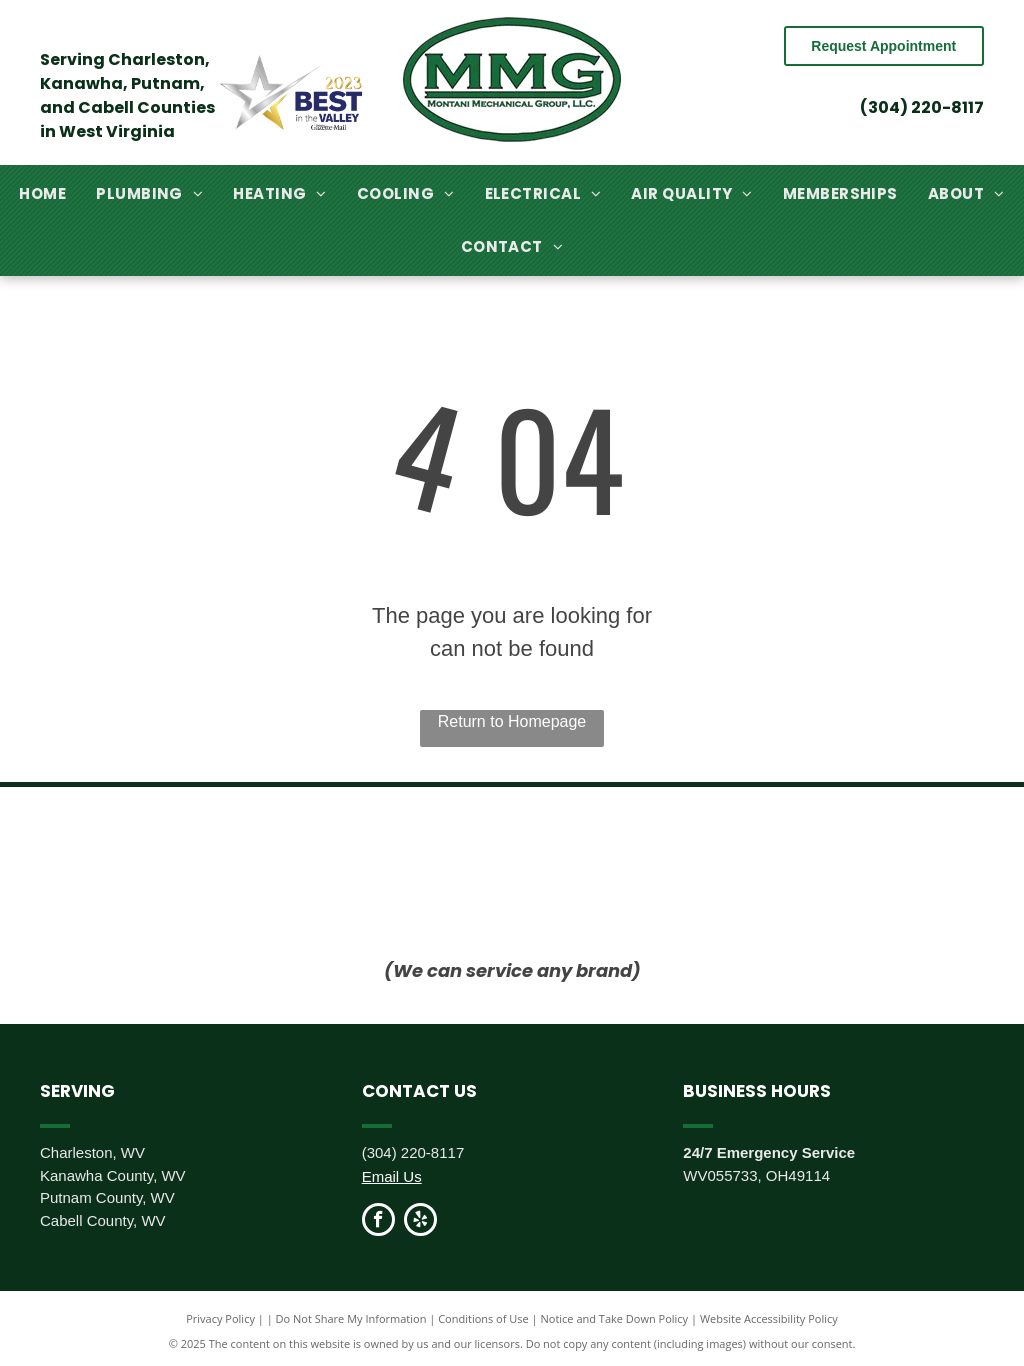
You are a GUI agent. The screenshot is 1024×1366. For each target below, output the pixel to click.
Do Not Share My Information (351, 1318)
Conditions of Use (483, 1318)
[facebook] (378, 1222)
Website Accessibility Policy (769, 1318)
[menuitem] (42, 194)
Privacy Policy (220, 1318)
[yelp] (420, 1222)
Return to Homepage (512, 721)
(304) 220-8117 (922, 107)
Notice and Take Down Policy (615, 1318)
